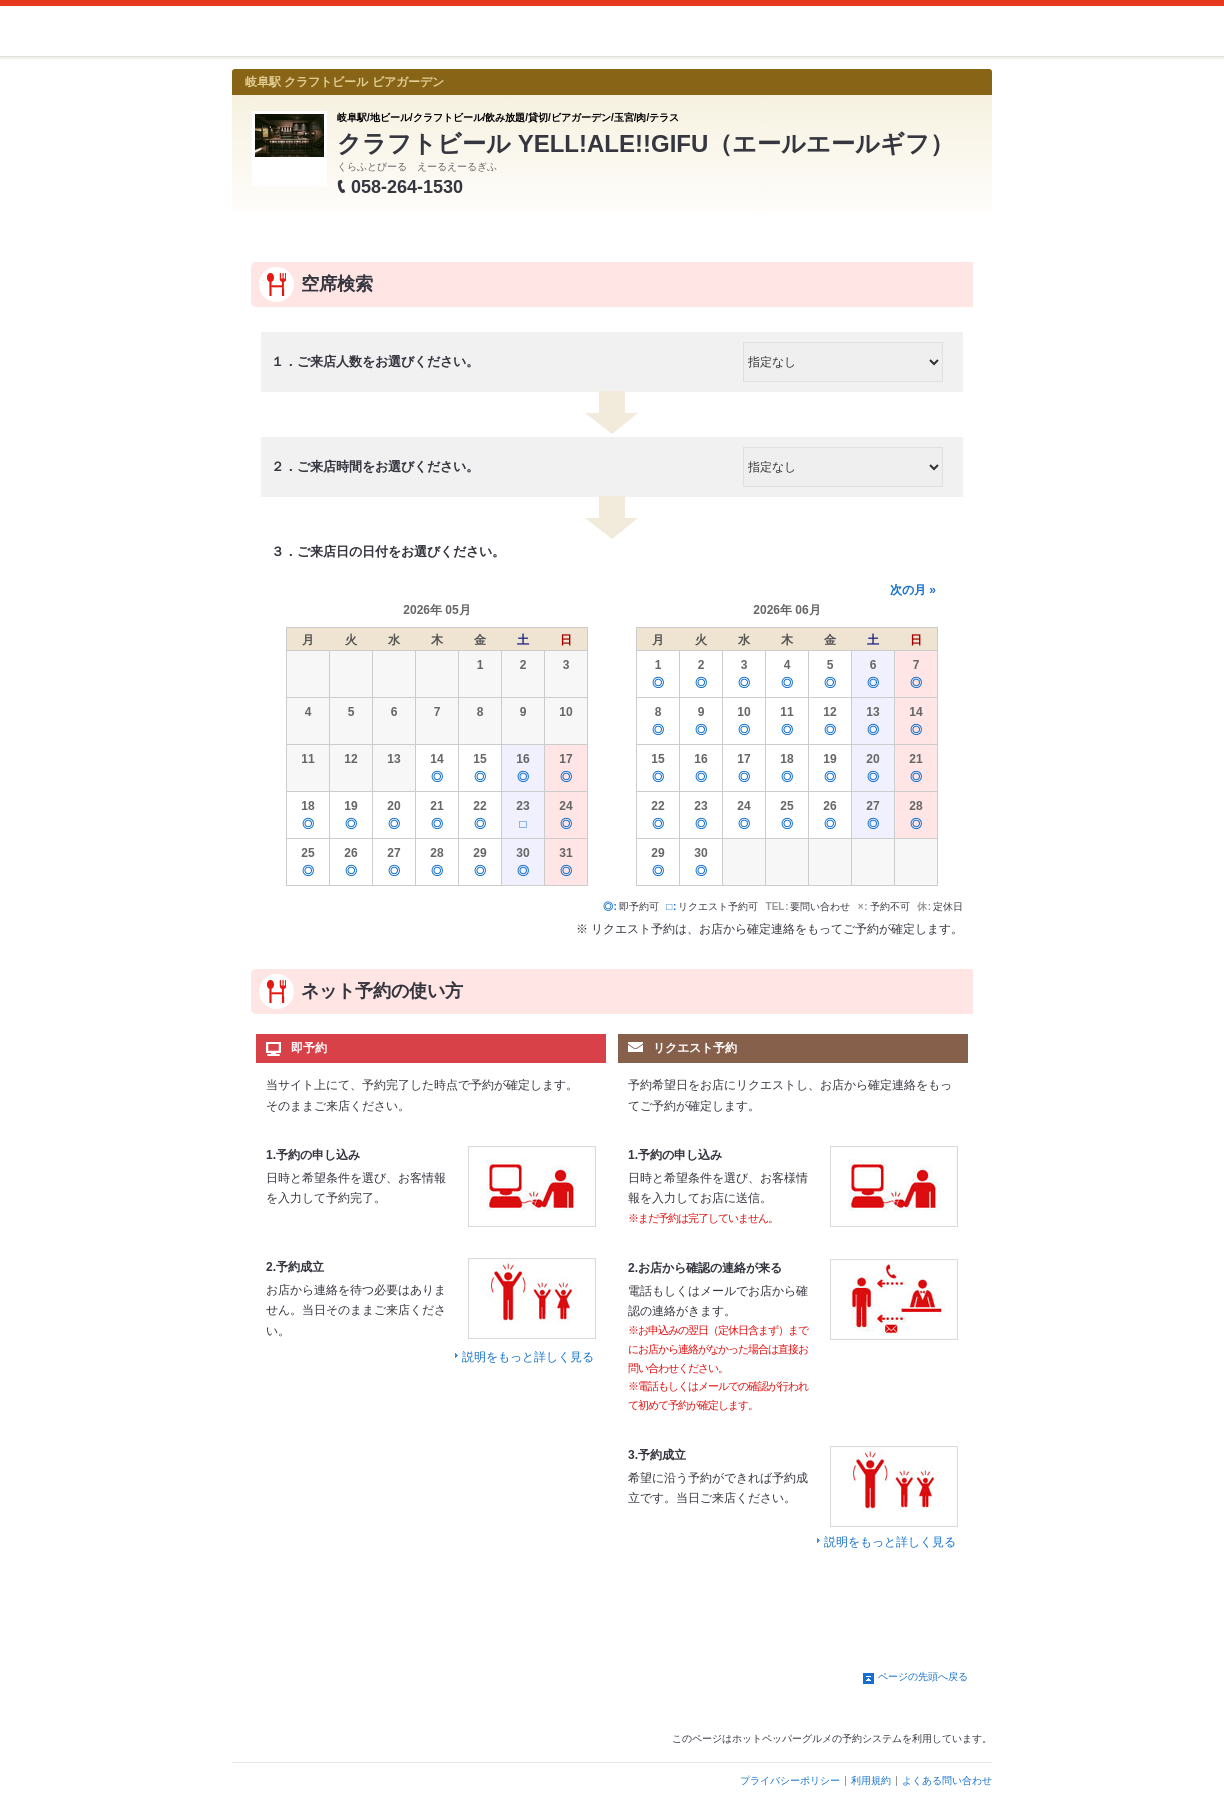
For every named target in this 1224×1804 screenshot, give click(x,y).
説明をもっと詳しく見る (528, 1357)
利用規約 (871, 1780)
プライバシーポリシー (790, 1780)
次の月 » (913, 590)
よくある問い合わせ (947, 1780)
